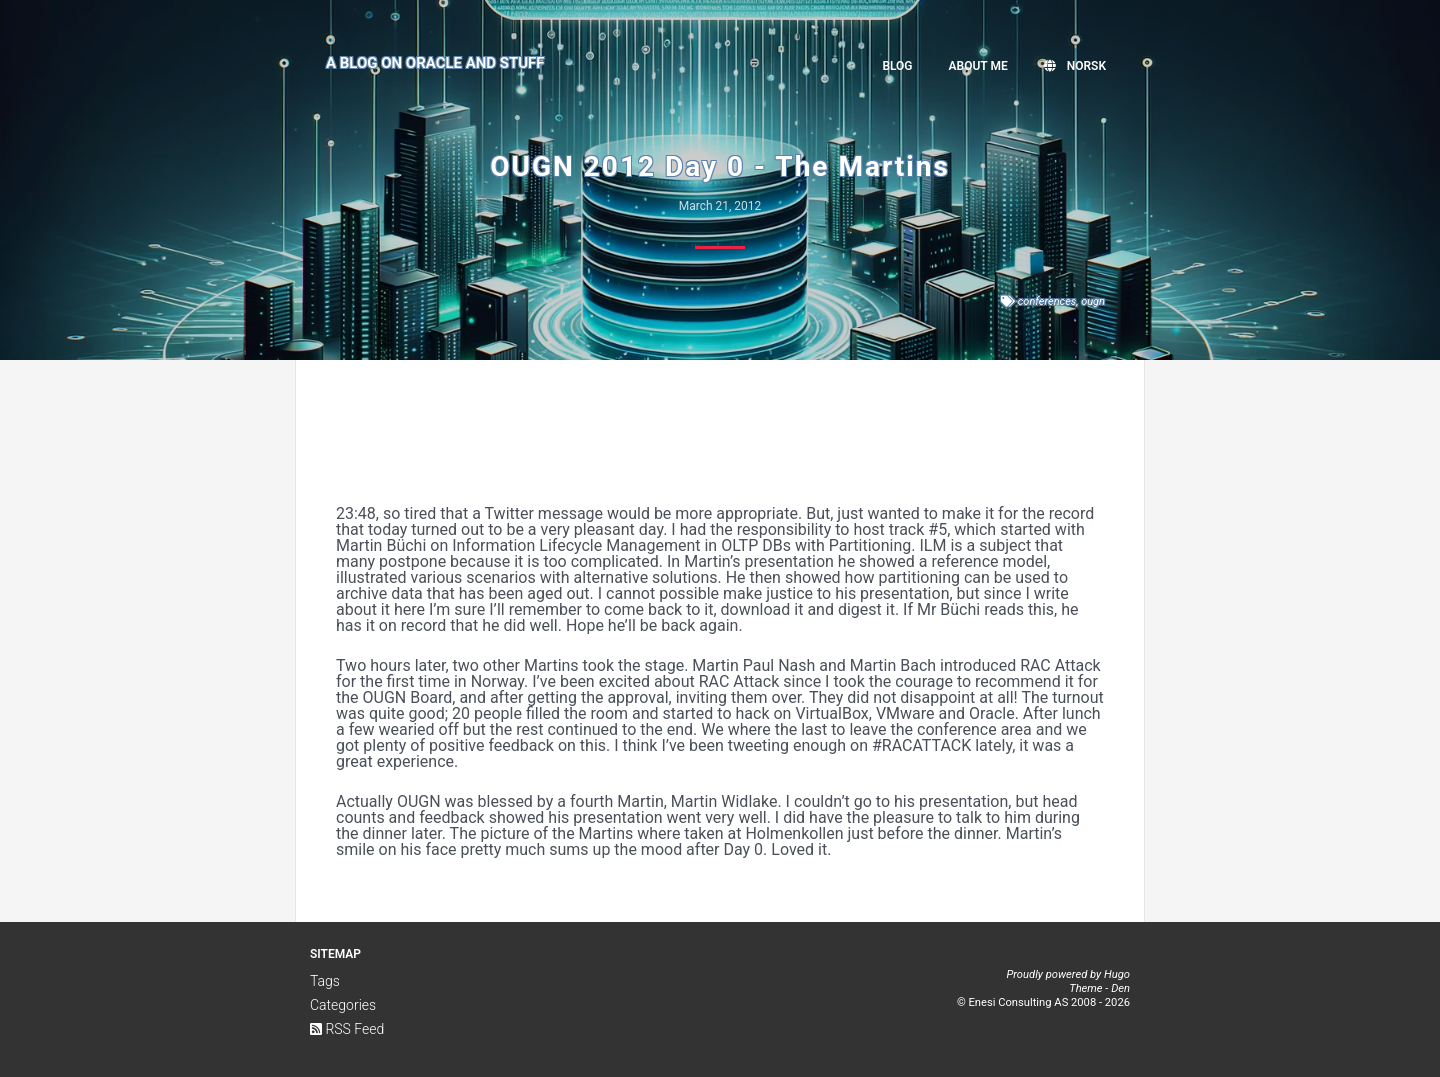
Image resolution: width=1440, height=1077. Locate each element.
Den (1120, 988)
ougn (1093, 301)
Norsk (1075, 66)
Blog (897, 66)
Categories (343, 1005)
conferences (1047, 301)
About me (978, 66)
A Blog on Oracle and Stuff (435, 63)
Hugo (1117, 974)
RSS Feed (347, 1029)
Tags (325, 981)
